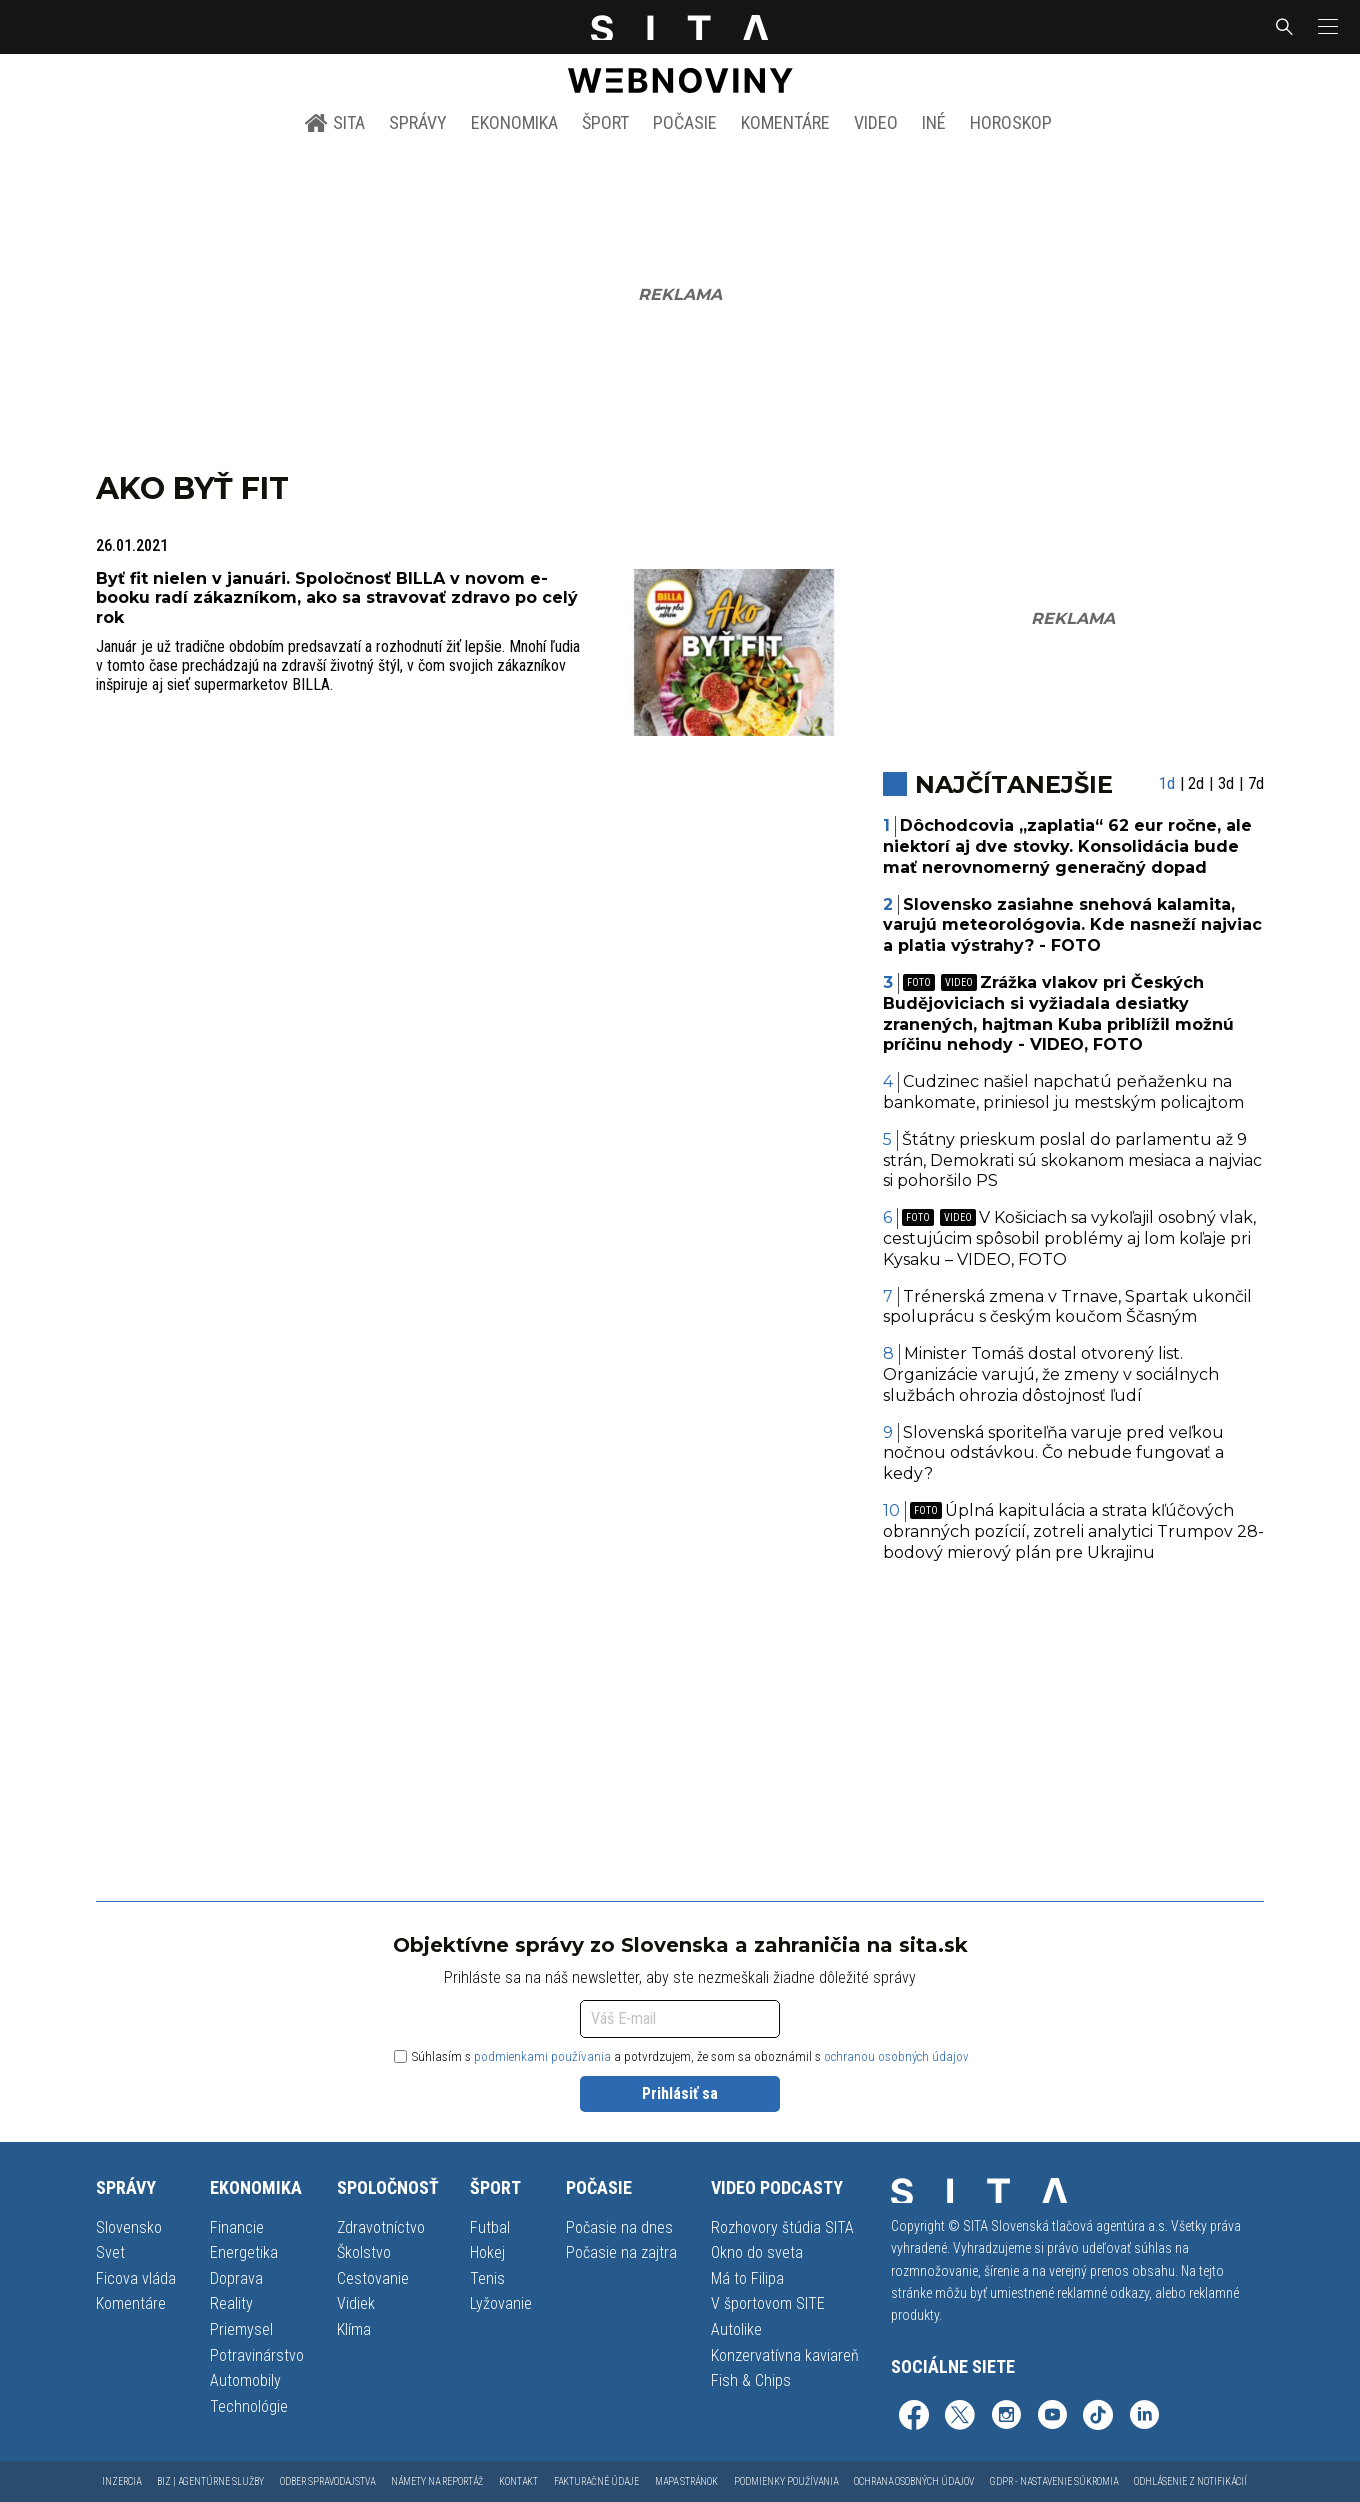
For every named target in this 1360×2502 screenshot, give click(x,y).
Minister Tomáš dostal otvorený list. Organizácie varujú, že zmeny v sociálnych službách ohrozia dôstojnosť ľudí (1051, 1374)
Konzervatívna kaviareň (785, 2355)
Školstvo (364, 2252)
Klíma (354, 2329)
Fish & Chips (751, 2380)
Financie (237, 2227)
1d (1167, 783)
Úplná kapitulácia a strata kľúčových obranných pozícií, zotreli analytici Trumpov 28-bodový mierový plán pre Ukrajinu (1073, 1531)
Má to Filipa (747, 2278)
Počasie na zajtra (621, 2252)
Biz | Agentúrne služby (210, 2481)
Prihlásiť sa (680, 2093)
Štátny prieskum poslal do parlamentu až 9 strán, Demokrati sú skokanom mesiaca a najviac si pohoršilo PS (1072, 1160)
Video (876, 122)
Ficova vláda (136, 2278)
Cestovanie (373, 2278)
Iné (934, 122)
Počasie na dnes (619, 2227)
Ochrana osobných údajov (914, 2481)
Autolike (736, 2329)
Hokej (487, 2252)
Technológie (249, 2406)
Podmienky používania (786, 2481)
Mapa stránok (686, 2481)
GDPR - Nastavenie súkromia (1054, 2481)
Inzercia (121, 2481)
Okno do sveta (757, 2252)
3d (1226, 783)
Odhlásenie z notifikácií (1190, 2481)
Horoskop (1011, 122)
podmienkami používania (542, 2056)
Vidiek (356, 2303)
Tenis (487, 2278)
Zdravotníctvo (381, 2227)
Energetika (244, 2252)
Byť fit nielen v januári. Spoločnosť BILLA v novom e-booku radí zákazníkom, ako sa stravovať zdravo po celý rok (337, 597)
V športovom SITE (768, 2303)
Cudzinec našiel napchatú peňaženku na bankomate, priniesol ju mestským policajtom (1063, 1092)
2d (1196, 783)
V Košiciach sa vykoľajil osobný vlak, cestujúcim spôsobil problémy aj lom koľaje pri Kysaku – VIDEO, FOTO (1070, 1238)
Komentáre (785, 122)
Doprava (236, 2278)
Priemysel (241, 2329)
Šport (605, 122)
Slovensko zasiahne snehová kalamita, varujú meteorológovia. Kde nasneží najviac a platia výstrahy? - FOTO (1072, 925)
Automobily (245, 2380)
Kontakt (518, 2481)
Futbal (490, 2227)
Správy (418, 122)
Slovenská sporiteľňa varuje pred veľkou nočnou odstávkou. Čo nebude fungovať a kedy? (1054, 1453)
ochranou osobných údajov (896, 2056)
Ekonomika (514, 122)
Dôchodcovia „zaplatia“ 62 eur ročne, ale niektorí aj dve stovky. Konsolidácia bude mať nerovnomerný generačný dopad (1068, 846)
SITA (334, 123)
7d (1256, 783)
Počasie (685, 122)
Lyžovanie (501, 2303)
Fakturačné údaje (596, 2481)
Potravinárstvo (257, 2355)
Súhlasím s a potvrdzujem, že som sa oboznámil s (681, 2056)
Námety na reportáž (437, 2481)
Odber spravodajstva (327, 2481)
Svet (110, 2252)
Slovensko (129, 2227)
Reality (231, 2303)
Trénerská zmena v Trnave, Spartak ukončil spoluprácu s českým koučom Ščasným (1068, 1307)
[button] (1326, 27)
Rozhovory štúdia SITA (782, 2227)
